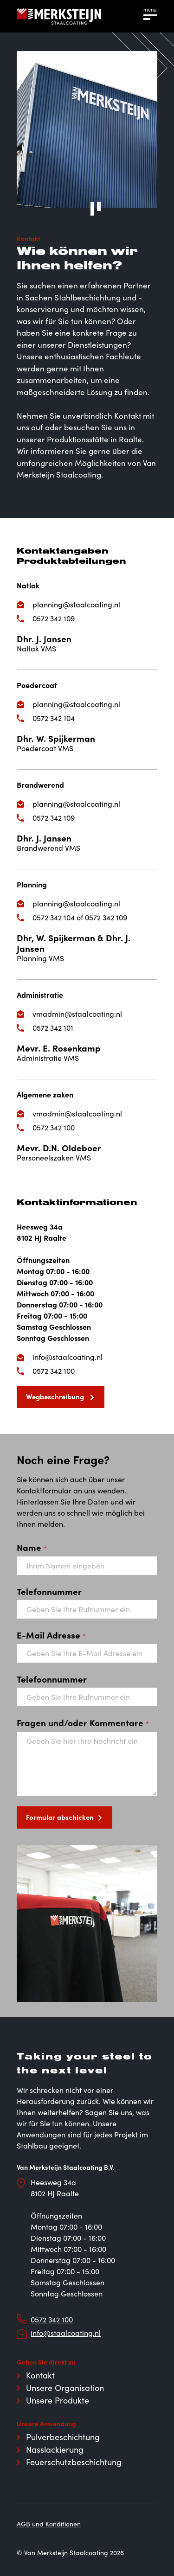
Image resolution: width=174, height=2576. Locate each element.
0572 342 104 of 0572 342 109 (79, 917)
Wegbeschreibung (56, 1396)
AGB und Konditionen (49, 2523)
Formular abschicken (60, 1817)
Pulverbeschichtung (63, 2436)
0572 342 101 (52, 1028)
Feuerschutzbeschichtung (74, 2462)
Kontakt (40, 2375)
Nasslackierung (55, 2449)
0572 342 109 (53, 618)
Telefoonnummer (52, 1679)
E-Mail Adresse (51, 1635)
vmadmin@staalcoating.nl (77, 1014)
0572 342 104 (53, 718)
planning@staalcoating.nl (76, 604)
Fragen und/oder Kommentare (83, 1722)
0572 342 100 (53, 1127)
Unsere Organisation (65, 2387)
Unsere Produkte (57, 2400)
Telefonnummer (49, 1591)
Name (32, 1547)
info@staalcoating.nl (67, 1357)
